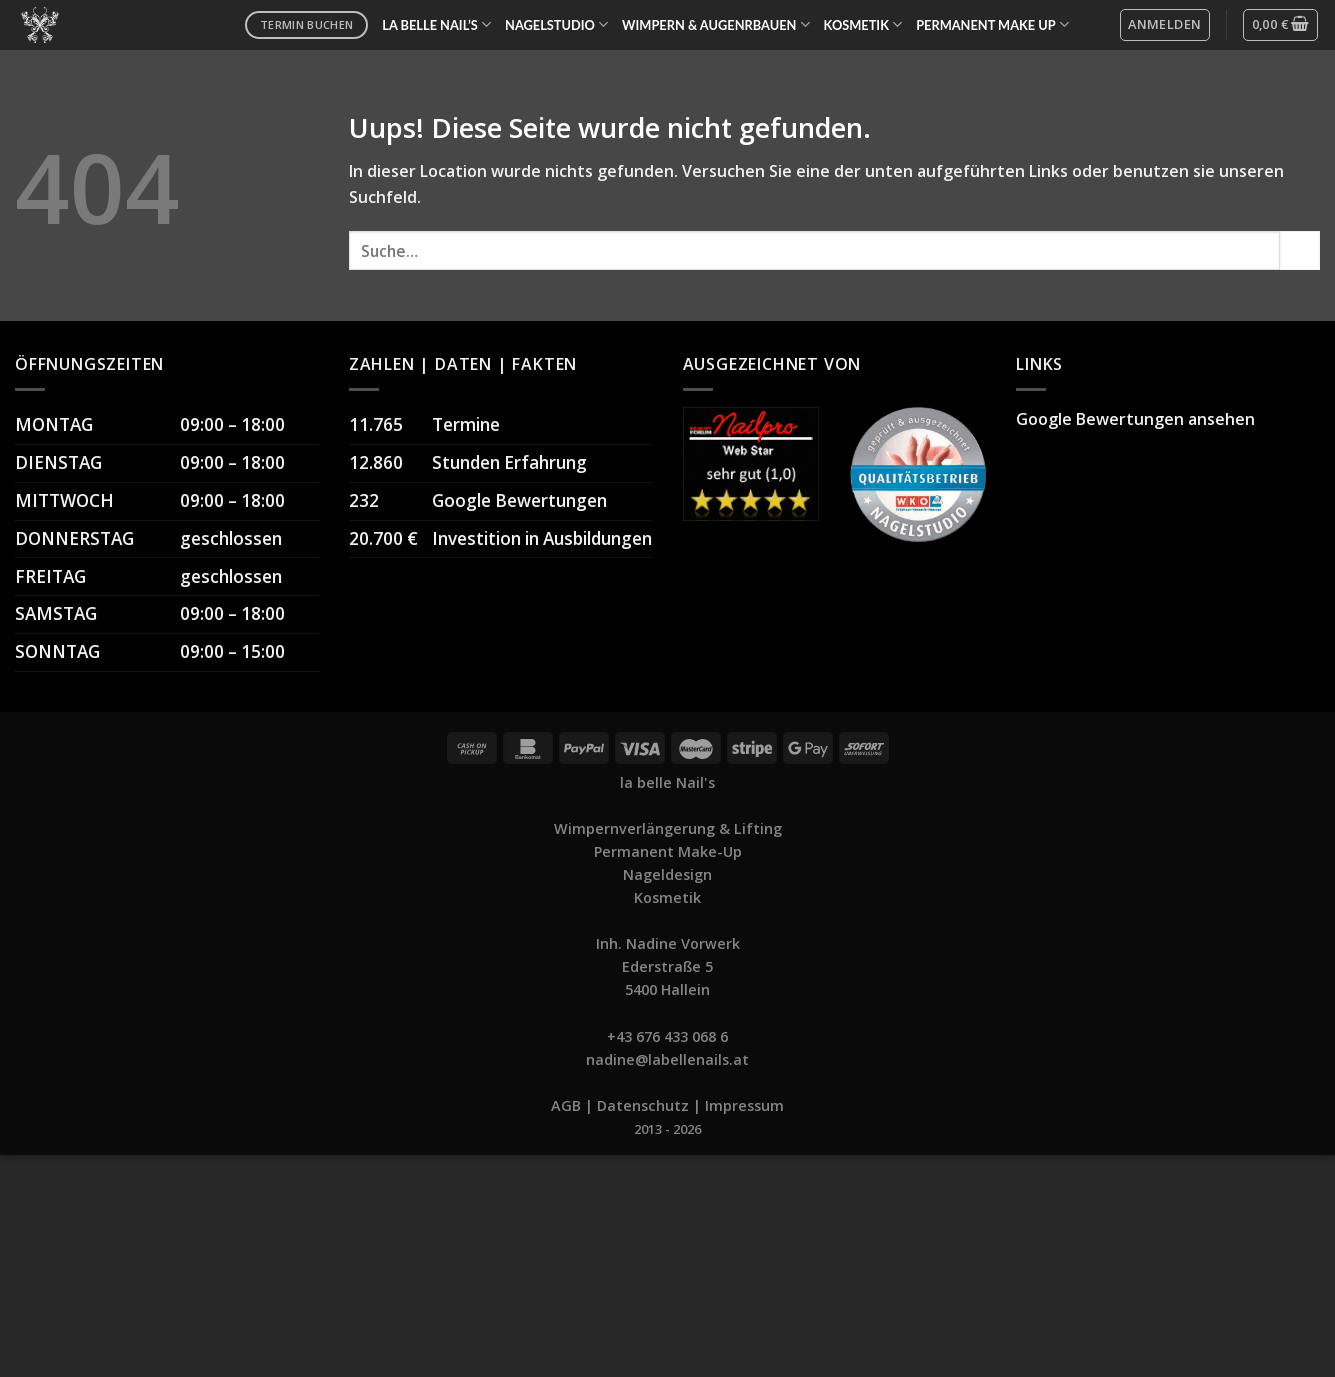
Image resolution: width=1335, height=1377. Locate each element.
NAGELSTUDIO (556, 24)
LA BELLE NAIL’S (436, 24)
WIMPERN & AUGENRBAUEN (716, 24)
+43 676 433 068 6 (667, 1036)
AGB (566, 1105)
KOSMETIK (863, 24)
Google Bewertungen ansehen (1135, 419)
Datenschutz (643, 1105)
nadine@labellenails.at (667, 1059)
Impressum (744, 1105)
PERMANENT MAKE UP (992, 24)
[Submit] (1300, 250)
